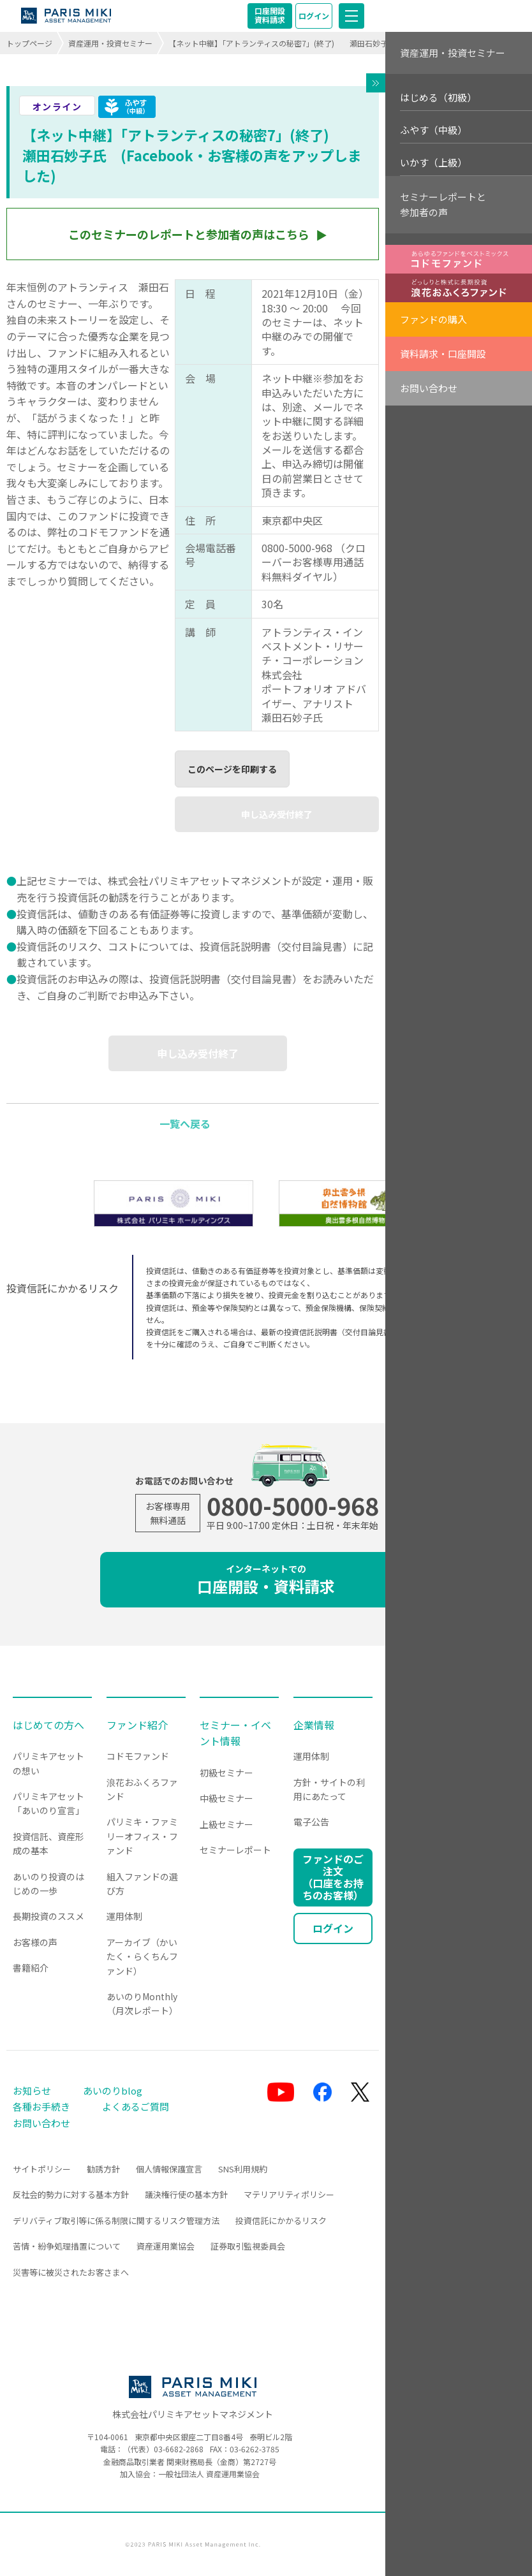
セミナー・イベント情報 (235, 1733)
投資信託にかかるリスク (281, 2220)
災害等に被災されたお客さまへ (71, 2272)
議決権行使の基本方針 (186, 2194)
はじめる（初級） (438, 97)
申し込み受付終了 (277, 814)
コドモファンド (138, 1756)
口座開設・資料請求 (266, 1579)
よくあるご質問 (135, 2106)
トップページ (29, 43)
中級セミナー (226, 1798)
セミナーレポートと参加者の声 (443, 204)
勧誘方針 (103, 2169)
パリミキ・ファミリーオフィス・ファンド (142, 1836)
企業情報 (313, 1724)
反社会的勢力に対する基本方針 (71, 2194)
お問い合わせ (428, 388)
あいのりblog (112, 2090)
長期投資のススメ (48, 1916)
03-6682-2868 (178, 2448)
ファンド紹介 (137, 1724)
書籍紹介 (30, 1967)
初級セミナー (226, 1772)
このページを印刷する (232, 769)
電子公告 (311, 1821)
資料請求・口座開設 (443, 353)
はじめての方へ (48, 1724)
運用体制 (124, 1916)
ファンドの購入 (433, 319)
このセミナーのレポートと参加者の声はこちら (188, 234)
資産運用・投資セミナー (110, 43)
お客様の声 (35, 1942)
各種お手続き (41, 2106)
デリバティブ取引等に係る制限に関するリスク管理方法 (116, 2220)
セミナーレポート (235, 1849)
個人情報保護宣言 (169, 2169)
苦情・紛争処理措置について (67, 2246)
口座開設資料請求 (270, 15)
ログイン (314, 15)
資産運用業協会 (166, 2246)
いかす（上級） (433, 162)
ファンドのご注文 (333, 1877)
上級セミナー (226, 1824)
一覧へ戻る (185, 1123)
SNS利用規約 (242, 2169)
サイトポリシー (42, 2169)
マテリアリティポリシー (289, 2194)
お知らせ (32, 2090)
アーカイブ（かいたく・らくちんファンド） (142, 1956)
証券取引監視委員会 (248, 2246)
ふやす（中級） (433, 129)
